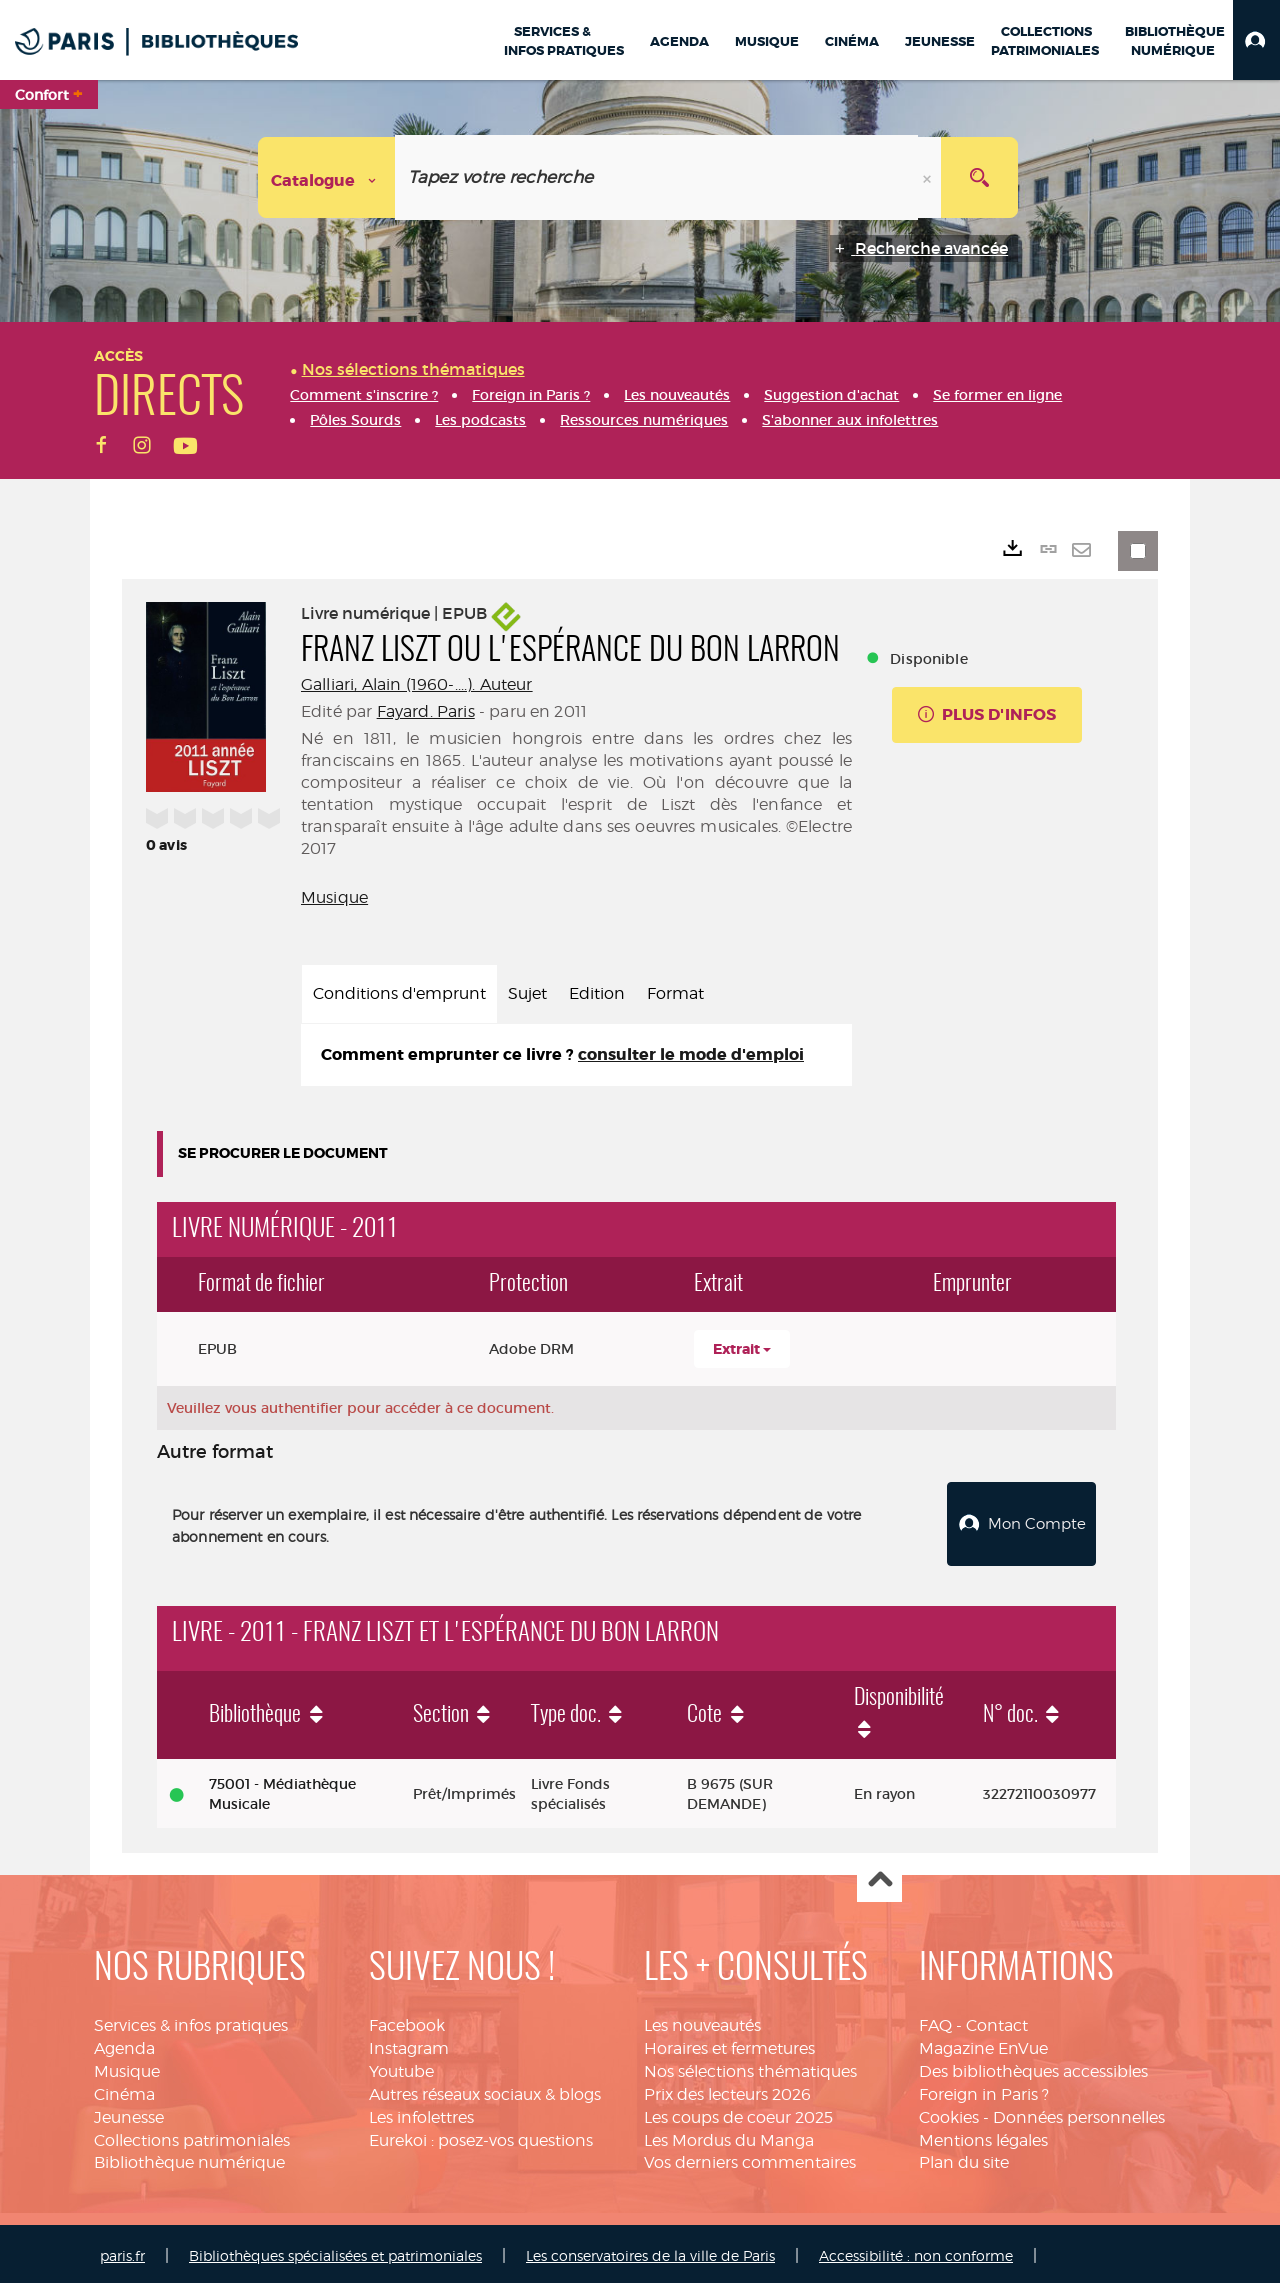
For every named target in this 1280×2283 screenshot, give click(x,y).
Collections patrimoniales (192, 2135)
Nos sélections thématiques (750, 2066)
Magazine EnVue (983, 2043)
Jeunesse (129, 2112)
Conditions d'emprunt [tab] (399, 993)
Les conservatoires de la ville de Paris (650, 2250)
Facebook (407, 2020)
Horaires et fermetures (729, 2043)
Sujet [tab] (527, 993)
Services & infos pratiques (191, 2020)
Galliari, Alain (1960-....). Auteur (417, 684)
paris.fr (122, 2250)
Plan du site (964, 2158)
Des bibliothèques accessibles (1033, 2066)
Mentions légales (983, 2135)
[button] (1256, 40)
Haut (879, 1875)
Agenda (124, 2043)
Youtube (401, 2066)
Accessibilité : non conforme (916, 2250)
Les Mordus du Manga (729, 2135)
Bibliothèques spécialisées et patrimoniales (335, 2250)
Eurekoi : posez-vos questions (481, 2135)
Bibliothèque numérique (189, 2158)
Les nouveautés (702, 2020)
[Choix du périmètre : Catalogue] (327, 177)
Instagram (409, 2043)
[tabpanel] (576, 1055)
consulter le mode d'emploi (691, 1054)
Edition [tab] (597, 993)
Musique (334, 897)
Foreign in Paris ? (984, 2089)
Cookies (949, 2112)
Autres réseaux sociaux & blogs (485, 2089)
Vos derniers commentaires (750, 2158)
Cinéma (124, 2089)
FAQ (935, 2020)
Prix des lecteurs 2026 (727, 2089)
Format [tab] (675, 993)
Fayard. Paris (426, 711)
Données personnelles (1079, 2112)
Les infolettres (421, 2112)
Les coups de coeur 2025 (738, 2112)
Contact (997, 2020)
